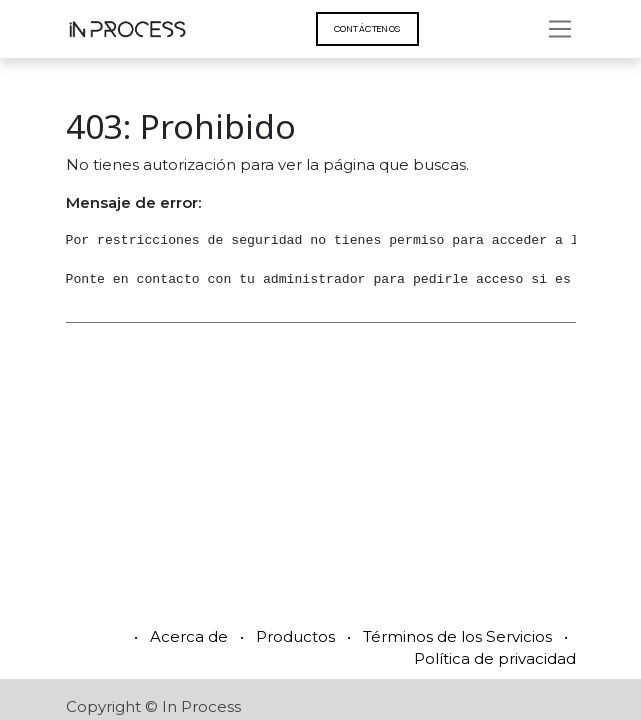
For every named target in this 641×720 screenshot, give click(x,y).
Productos (295, 636)
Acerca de (189, 636)
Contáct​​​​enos (367, 28)
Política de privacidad (495, 658)
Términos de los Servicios (457, 636)
